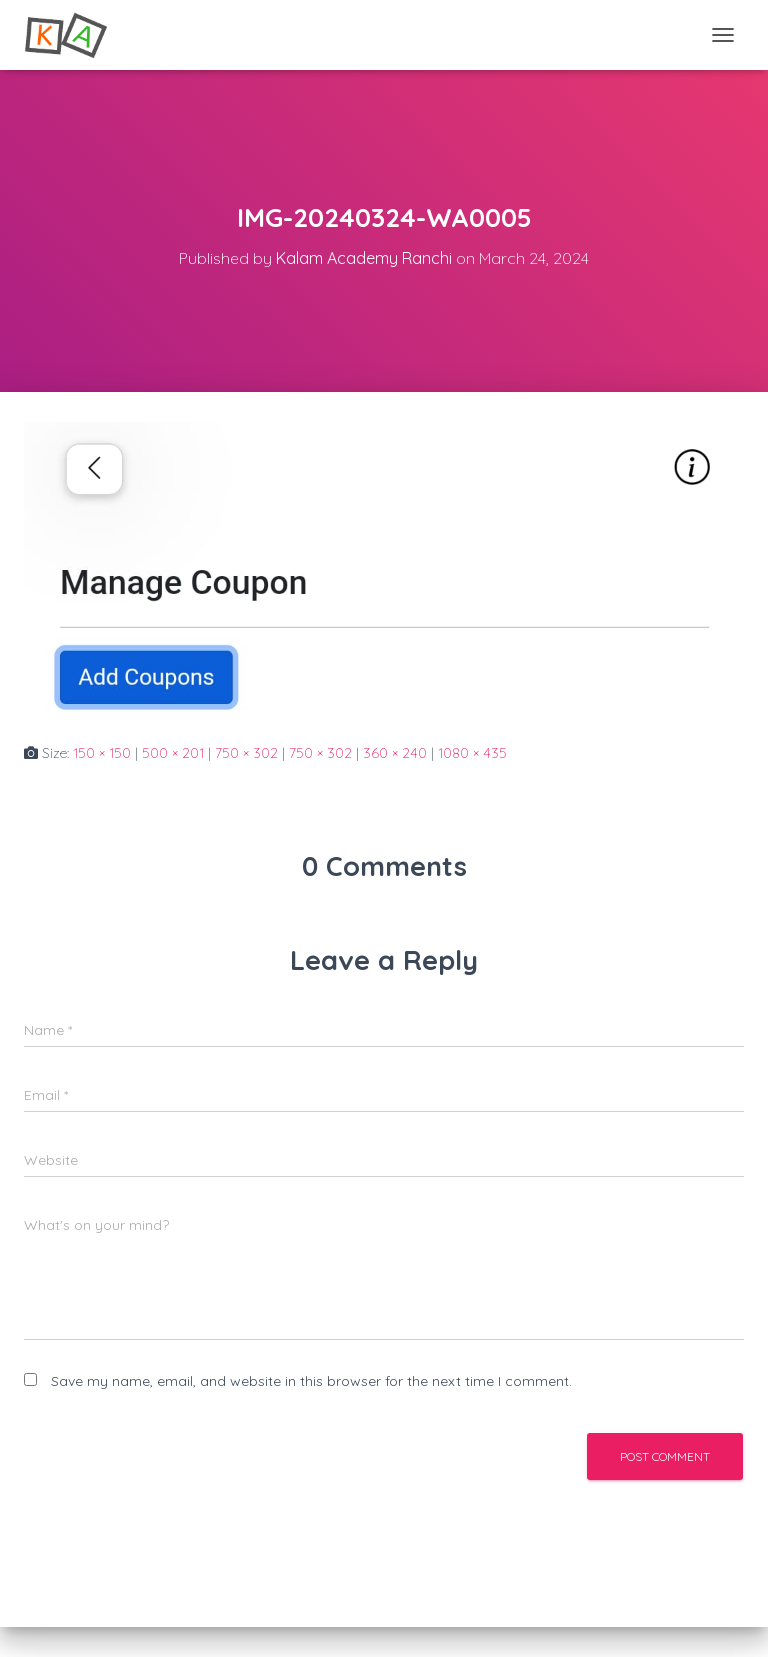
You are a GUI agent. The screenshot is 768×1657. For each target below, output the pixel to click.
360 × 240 (395, 753)
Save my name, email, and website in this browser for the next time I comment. (311, 1381)
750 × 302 (246, 753)
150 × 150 (102, 753)
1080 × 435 (472, 753)
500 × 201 (173, 753)
